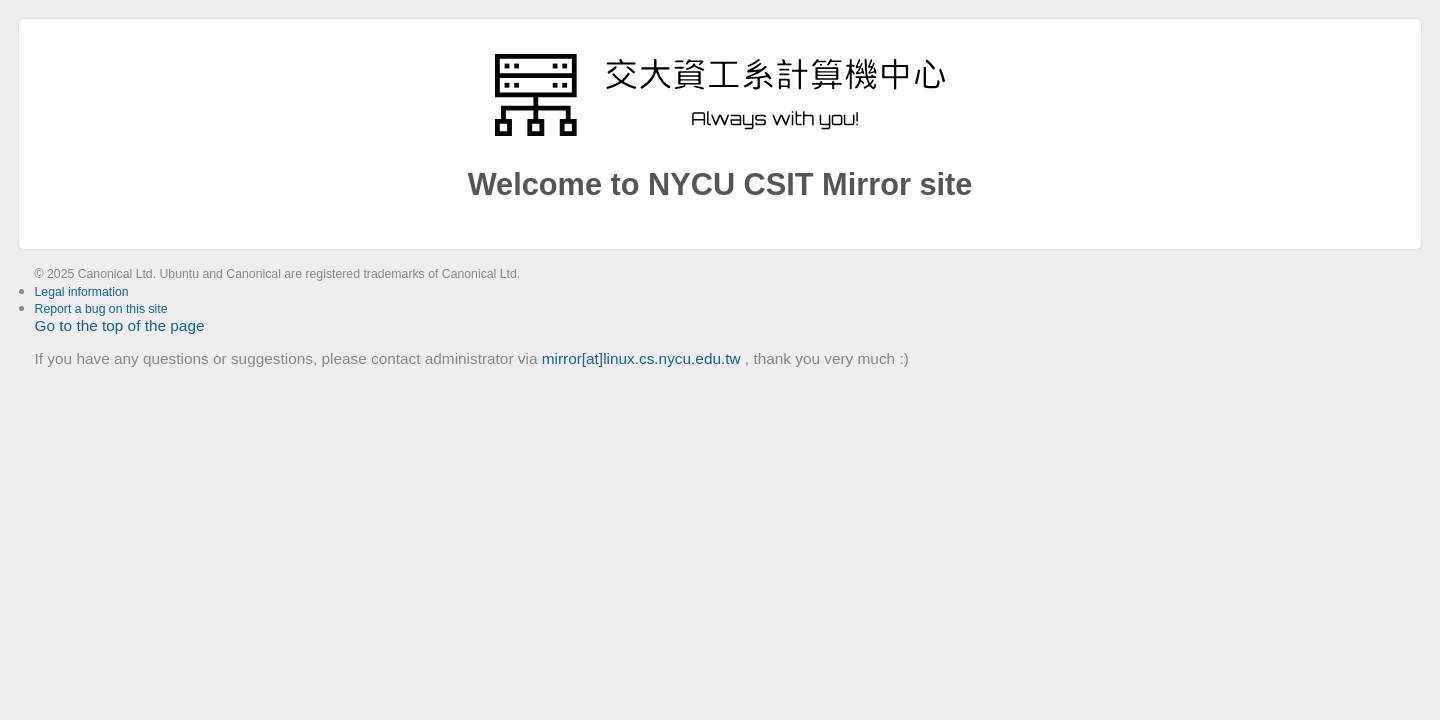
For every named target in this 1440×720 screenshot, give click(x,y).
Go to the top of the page (120, 325)
